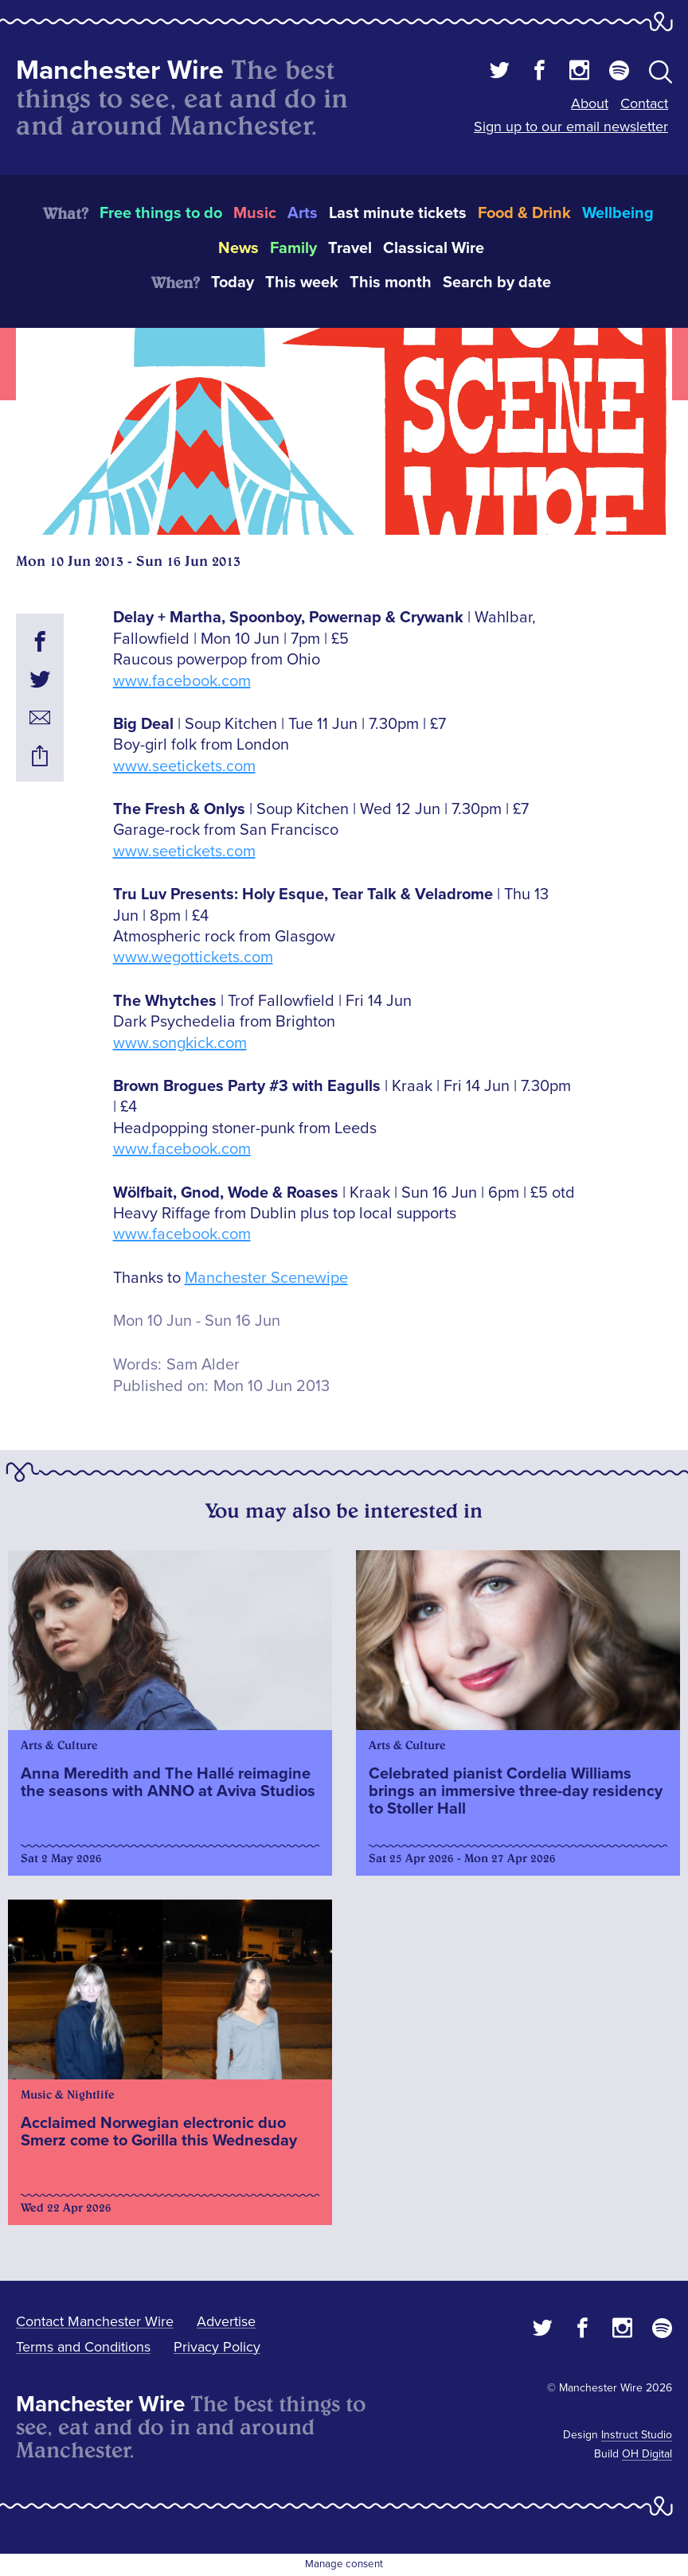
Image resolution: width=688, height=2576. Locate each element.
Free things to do (161, 213)
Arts (302, 213)
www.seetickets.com (184, 766)
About (589, 103)
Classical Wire (433, 248)
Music (254, 213)
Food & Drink (524, 213)
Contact (644, 103)
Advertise (226, 2321)
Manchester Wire (120, 70)
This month (391, 282)
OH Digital (647, 2454)
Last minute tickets (398, 213)
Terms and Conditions (83, 2347)
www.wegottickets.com (193, 957)
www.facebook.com (182, 681)
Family (293, 248)
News (238, 248)
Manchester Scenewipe (266, 1278)
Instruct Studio (636, 2435)
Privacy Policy (217, 2347)
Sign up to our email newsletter (571, 126)
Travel (350, 248)
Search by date (497, 282)
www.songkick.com (180, 1043)
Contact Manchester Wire (95, 2321)
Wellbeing (618, 213)
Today (232, 282)
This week (301, 282)
